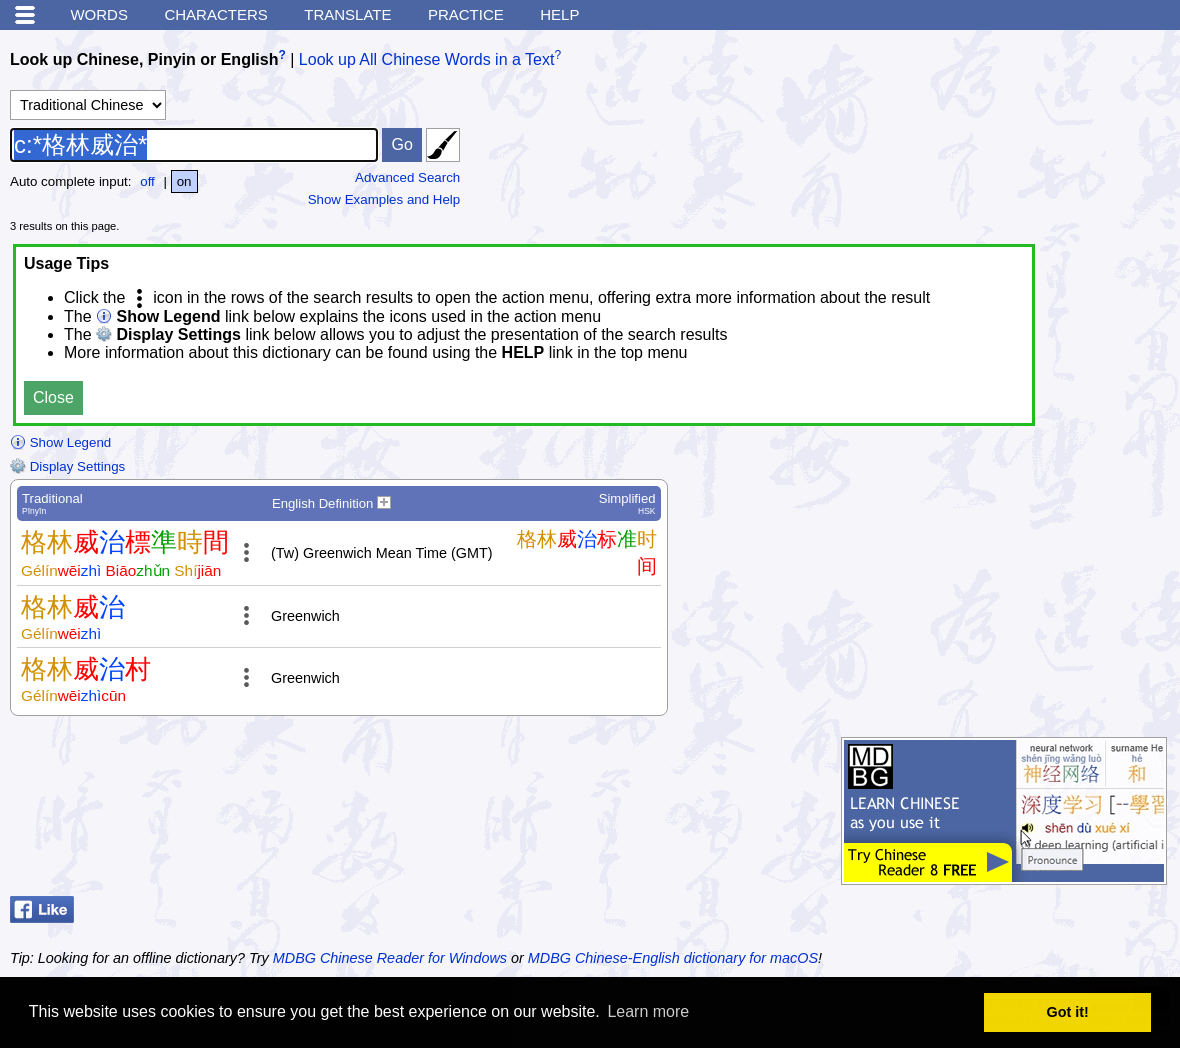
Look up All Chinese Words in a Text (427, 59)
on (184, 181)
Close (53, 397)
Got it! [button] (1068, 1012)
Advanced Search (407, 177)
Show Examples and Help (384, 199)
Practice (466, 14)
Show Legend (60, 442)
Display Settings (67, 466)
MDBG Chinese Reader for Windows (390, 958)
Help (559, 14)
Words (99, 14)
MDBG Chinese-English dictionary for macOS (673, 958)
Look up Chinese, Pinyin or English (144, 59)
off (147, 181)
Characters (215, 14)
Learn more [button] (648, 1011)
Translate (347, 14)
